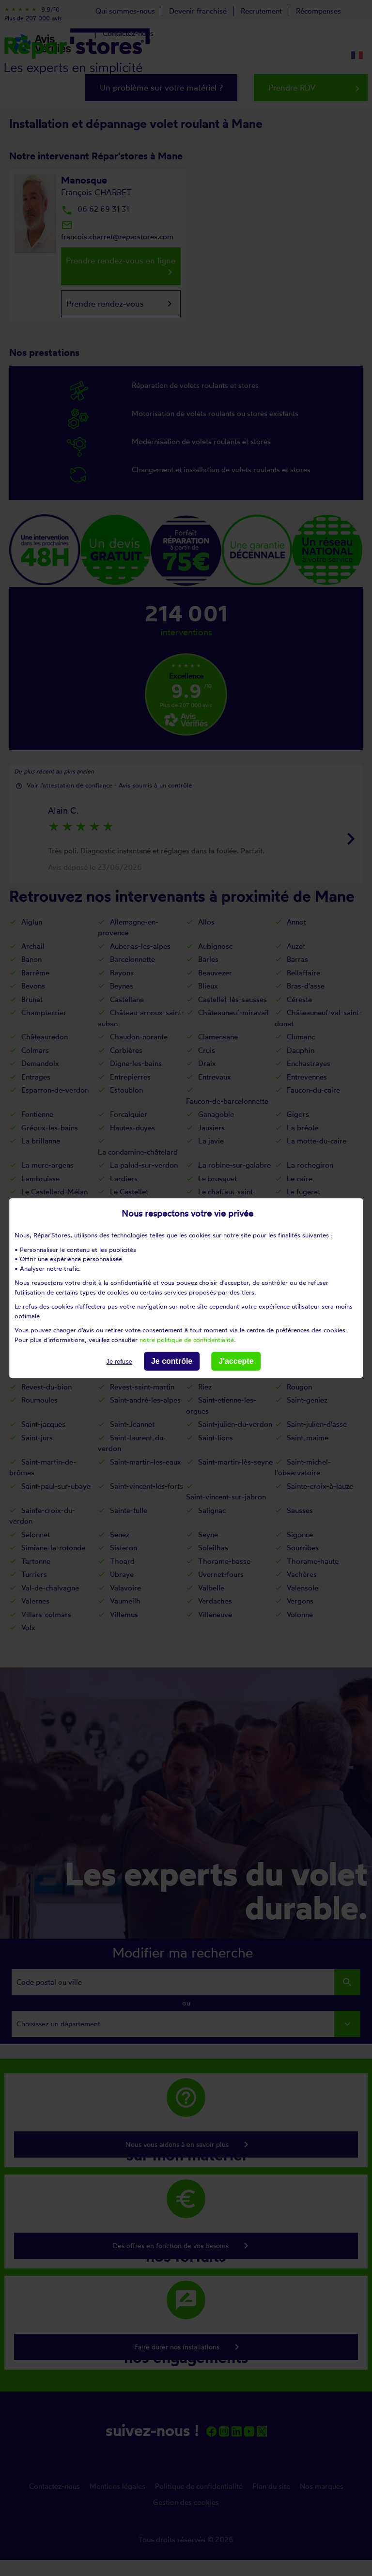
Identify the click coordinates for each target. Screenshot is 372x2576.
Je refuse (119, 1361)
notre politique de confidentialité (187, 1339)
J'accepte (235, 1361)
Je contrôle (171, 1361)
